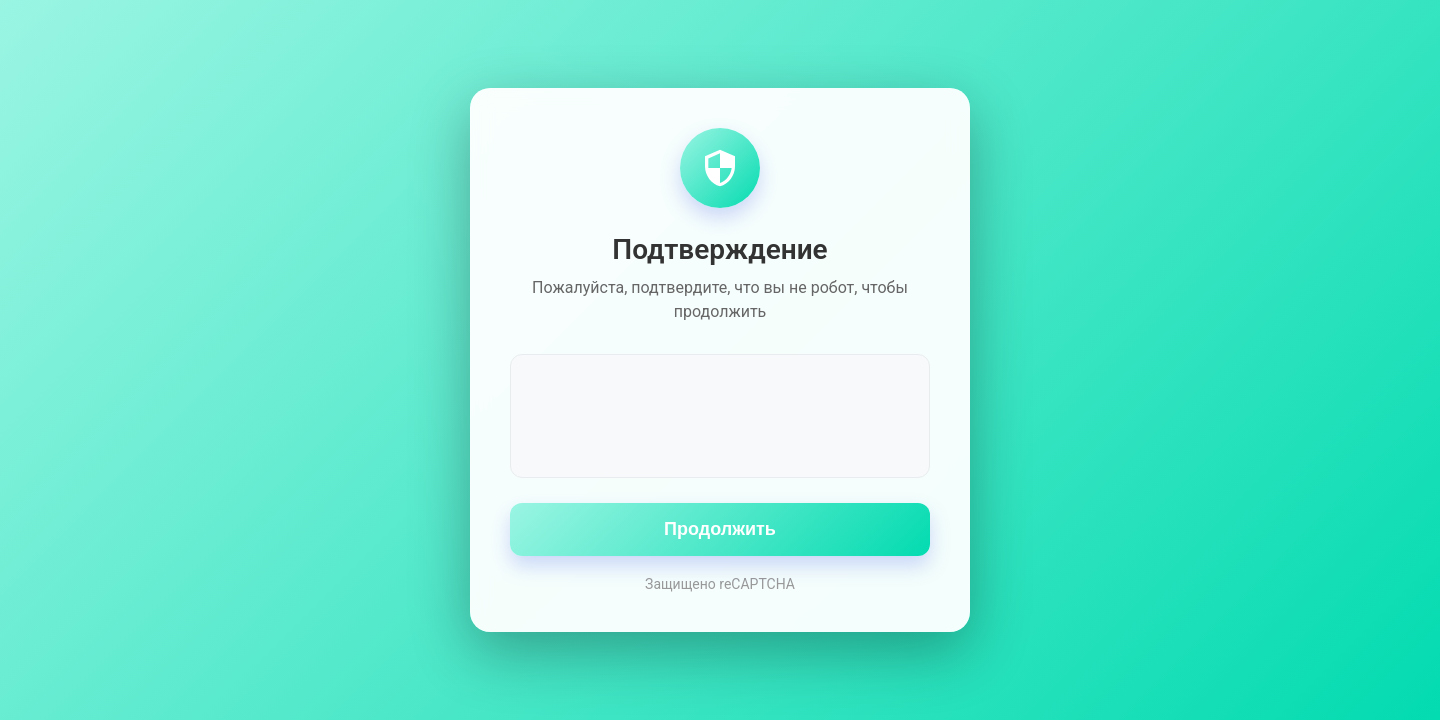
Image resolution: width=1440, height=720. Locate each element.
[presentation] (720, 414)
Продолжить (720, 529)
